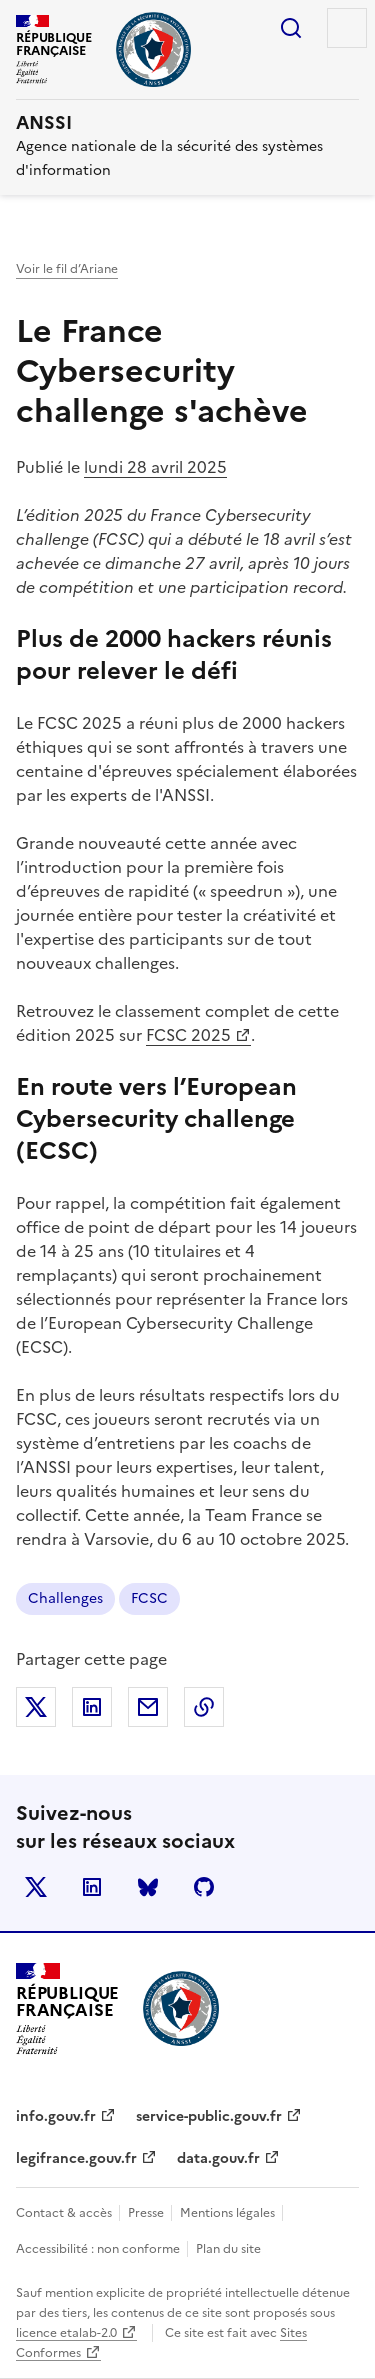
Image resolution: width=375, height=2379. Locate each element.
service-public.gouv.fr (209, 2116)
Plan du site (228, 2249)
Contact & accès (65, 2213)
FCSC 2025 (189, 1035)
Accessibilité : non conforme (99, 2249)
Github (204, 1887)
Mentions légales (229, 2213)
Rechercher (291, 28)
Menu (347, 28)
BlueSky (148, 1887)
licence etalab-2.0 (66, 2333)
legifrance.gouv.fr (76, 2158)
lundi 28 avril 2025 (155, 467)
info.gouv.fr (56, 2116)
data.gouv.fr (218, 2158)
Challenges (65, 1598)
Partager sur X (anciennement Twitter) (36, 1707)
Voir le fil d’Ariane (67, 269)
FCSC (149, 1598)
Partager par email (148, 1707)
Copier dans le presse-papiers (204, 1707)
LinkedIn (92, 1887)
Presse (147, 2213)
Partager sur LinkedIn (92, 1707)
